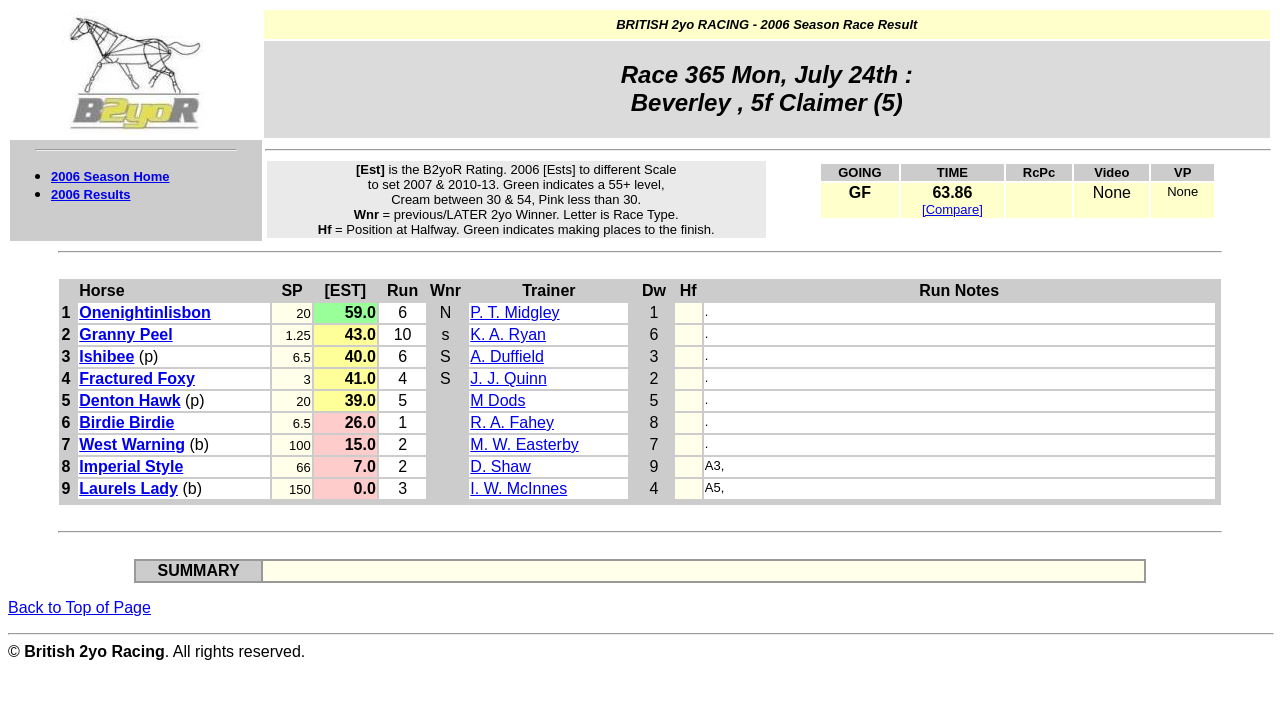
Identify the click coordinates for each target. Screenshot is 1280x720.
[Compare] (952, 209)
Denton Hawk (129, 400)
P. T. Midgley (514, 312)
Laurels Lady (128, 488)
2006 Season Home (110, 176)
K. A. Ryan (508, 334)
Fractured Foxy (137, 378)
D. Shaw (500, 466)
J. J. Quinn (508, 378)
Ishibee (106, 356)
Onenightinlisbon (145, 312)
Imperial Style (131, 466)
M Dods (497, 400)
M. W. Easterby (524, 444)
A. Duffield (507, 356)
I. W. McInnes (518, 488)
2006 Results (91, 194)
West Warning (132, 444)
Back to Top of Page (79, 607)
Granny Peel (125, 334)
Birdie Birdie (126, 422)
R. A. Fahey (512, 422)
